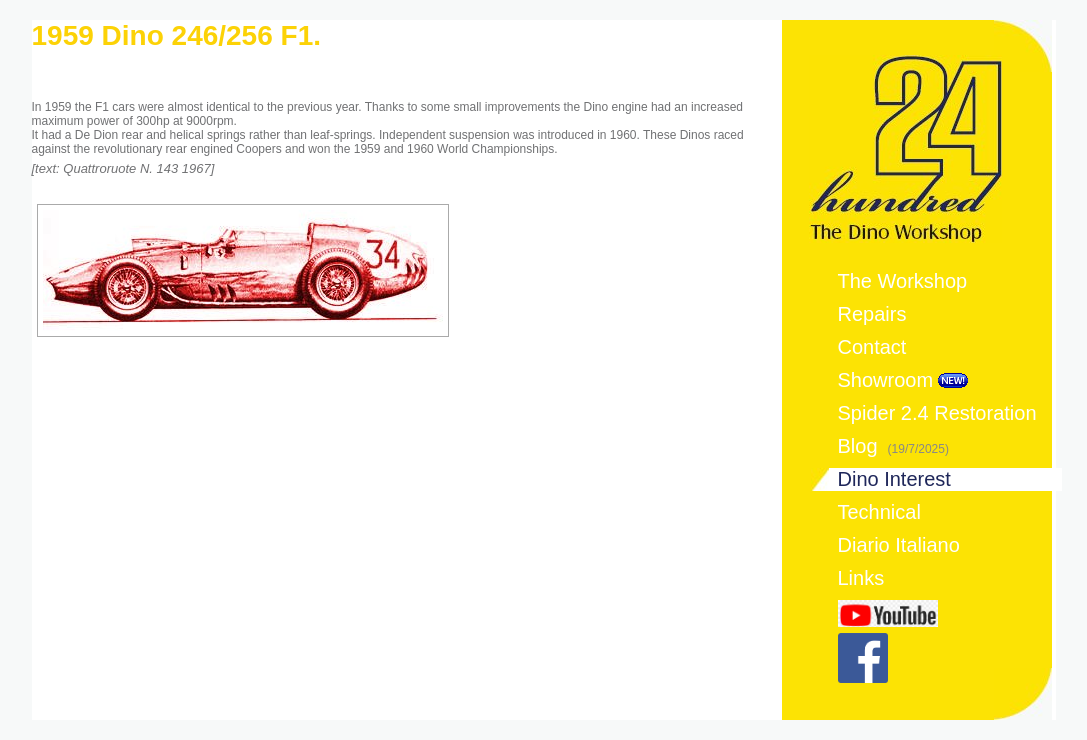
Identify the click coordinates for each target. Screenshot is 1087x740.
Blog (893, 446)
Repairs (872, 314)
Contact (872, 347)
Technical (879, 512)
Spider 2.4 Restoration (937, 413)
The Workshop (903, 281)
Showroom (886, 380)
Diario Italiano (899, 545)
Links (861, 578)
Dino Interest (894, 479)
